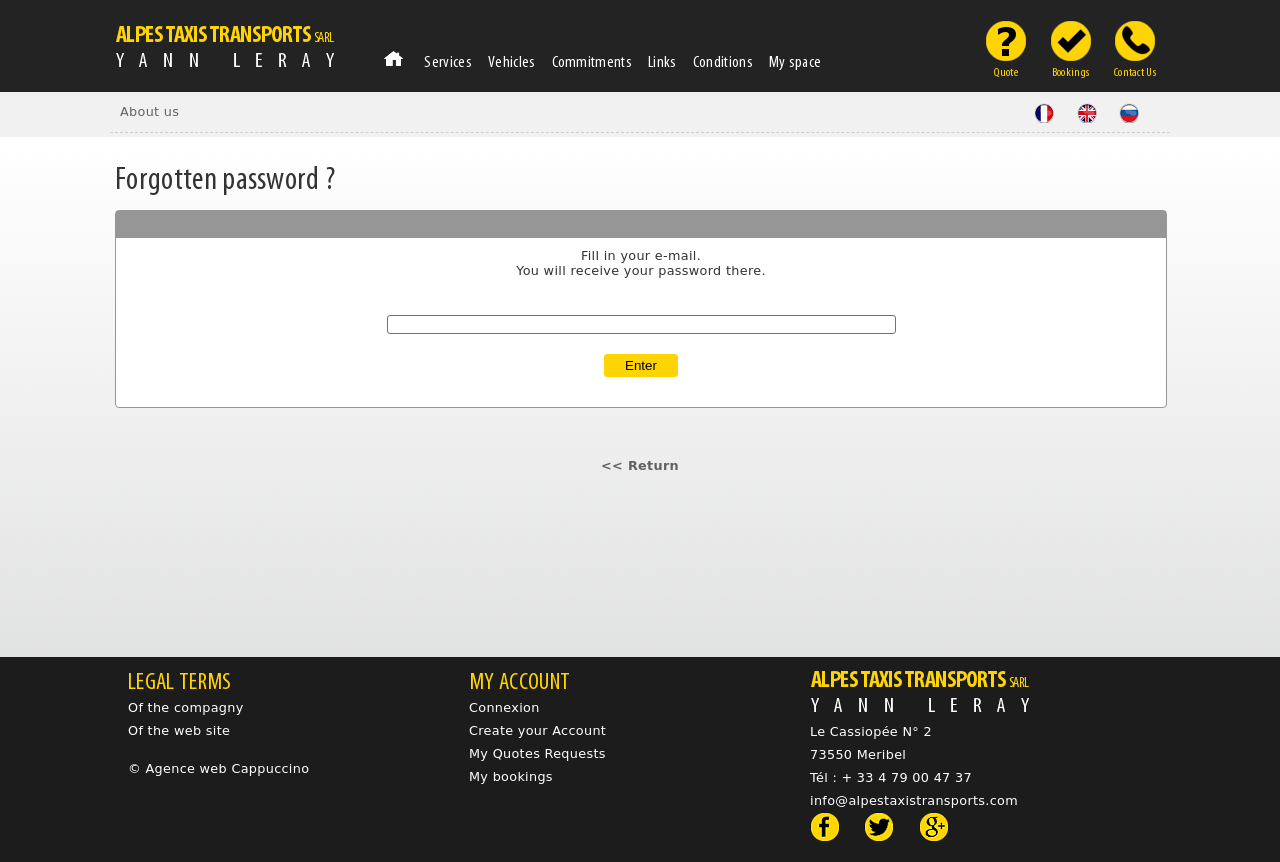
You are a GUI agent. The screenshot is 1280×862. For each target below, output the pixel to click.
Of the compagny (186, 707)
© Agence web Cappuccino (218, 768)
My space (795, 61)
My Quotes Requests (537, 753)
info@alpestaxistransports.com (914, 800)
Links (662, 61)
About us (149, 111)
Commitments (592, 61)
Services (448, 61)
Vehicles (512, 61)
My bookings (511, 776)
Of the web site (179, 730)
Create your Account (537, 730)
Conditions (723, 61)
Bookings (1071, 70)
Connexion (504, 707)
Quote (1006, 70)
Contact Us (1135, 70)
